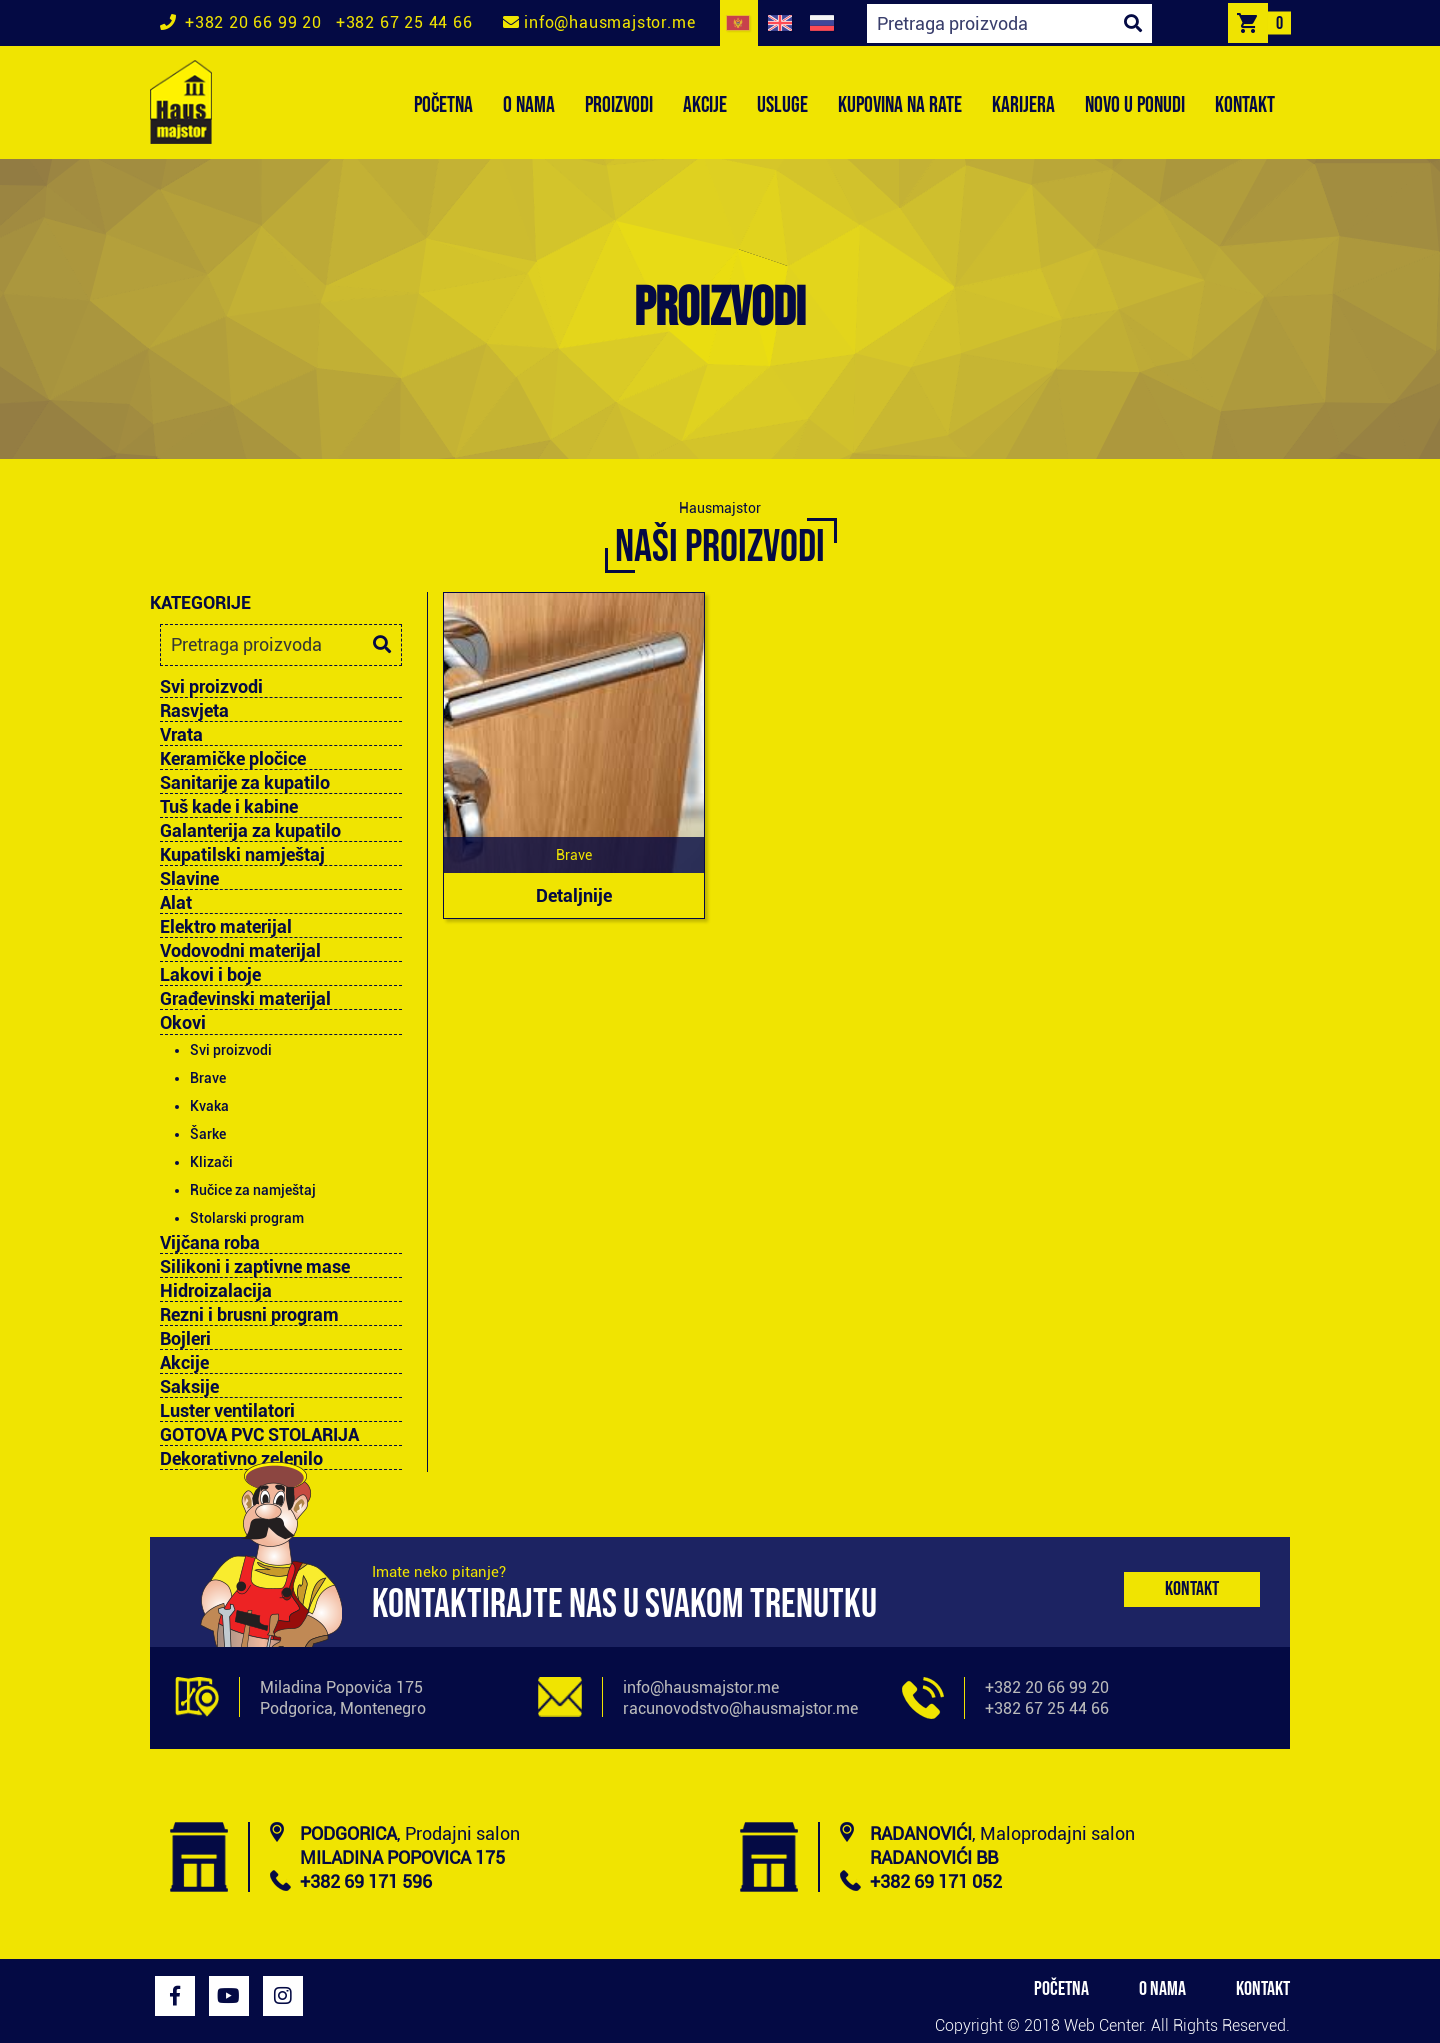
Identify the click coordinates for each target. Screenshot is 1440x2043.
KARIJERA (1023, 105)
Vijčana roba (210, 1243)
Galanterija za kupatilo (250, 831)
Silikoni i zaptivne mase (255, 1267)
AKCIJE (705, 105)
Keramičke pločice (233, 759)
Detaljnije (574, 895)
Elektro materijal (226, 927)
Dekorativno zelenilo (241, 1459)
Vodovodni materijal (240, 951)
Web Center (1103, 2025)
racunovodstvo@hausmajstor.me (740, 1708)
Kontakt (1192, 1589)
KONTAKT (1245, 105)
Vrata (181, 735)
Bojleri (185, 1339)
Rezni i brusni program (249, 1315)
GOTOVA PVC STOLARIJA (259, 1435)
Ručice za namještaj (253, 1190)
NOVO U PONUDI (1135, 105)
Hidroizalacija (216, 1291)
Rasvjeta (194, 711)
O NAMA (529, 105)
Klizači (211, 1162)
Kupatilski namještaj (242, 855)
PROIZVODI (619, 105)
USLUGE (782, 105)
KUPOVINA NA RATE (900, 105)
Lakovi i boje (210, 975)
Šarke (208, 1134)
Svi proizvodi (211, 686)
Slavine (189, 879)
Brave (208, 1078)
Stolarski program (247, 1218)
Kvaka (209, 1106)
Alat (176, 903)
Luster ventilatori (227, 1411)
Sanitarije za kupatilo (245, 783)
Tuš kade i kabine (229, 807)
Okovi (183, 1022)
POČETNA (443, 105)
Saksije (189, 1387)
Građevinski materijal (245, 999)
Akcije (184, 1363)
